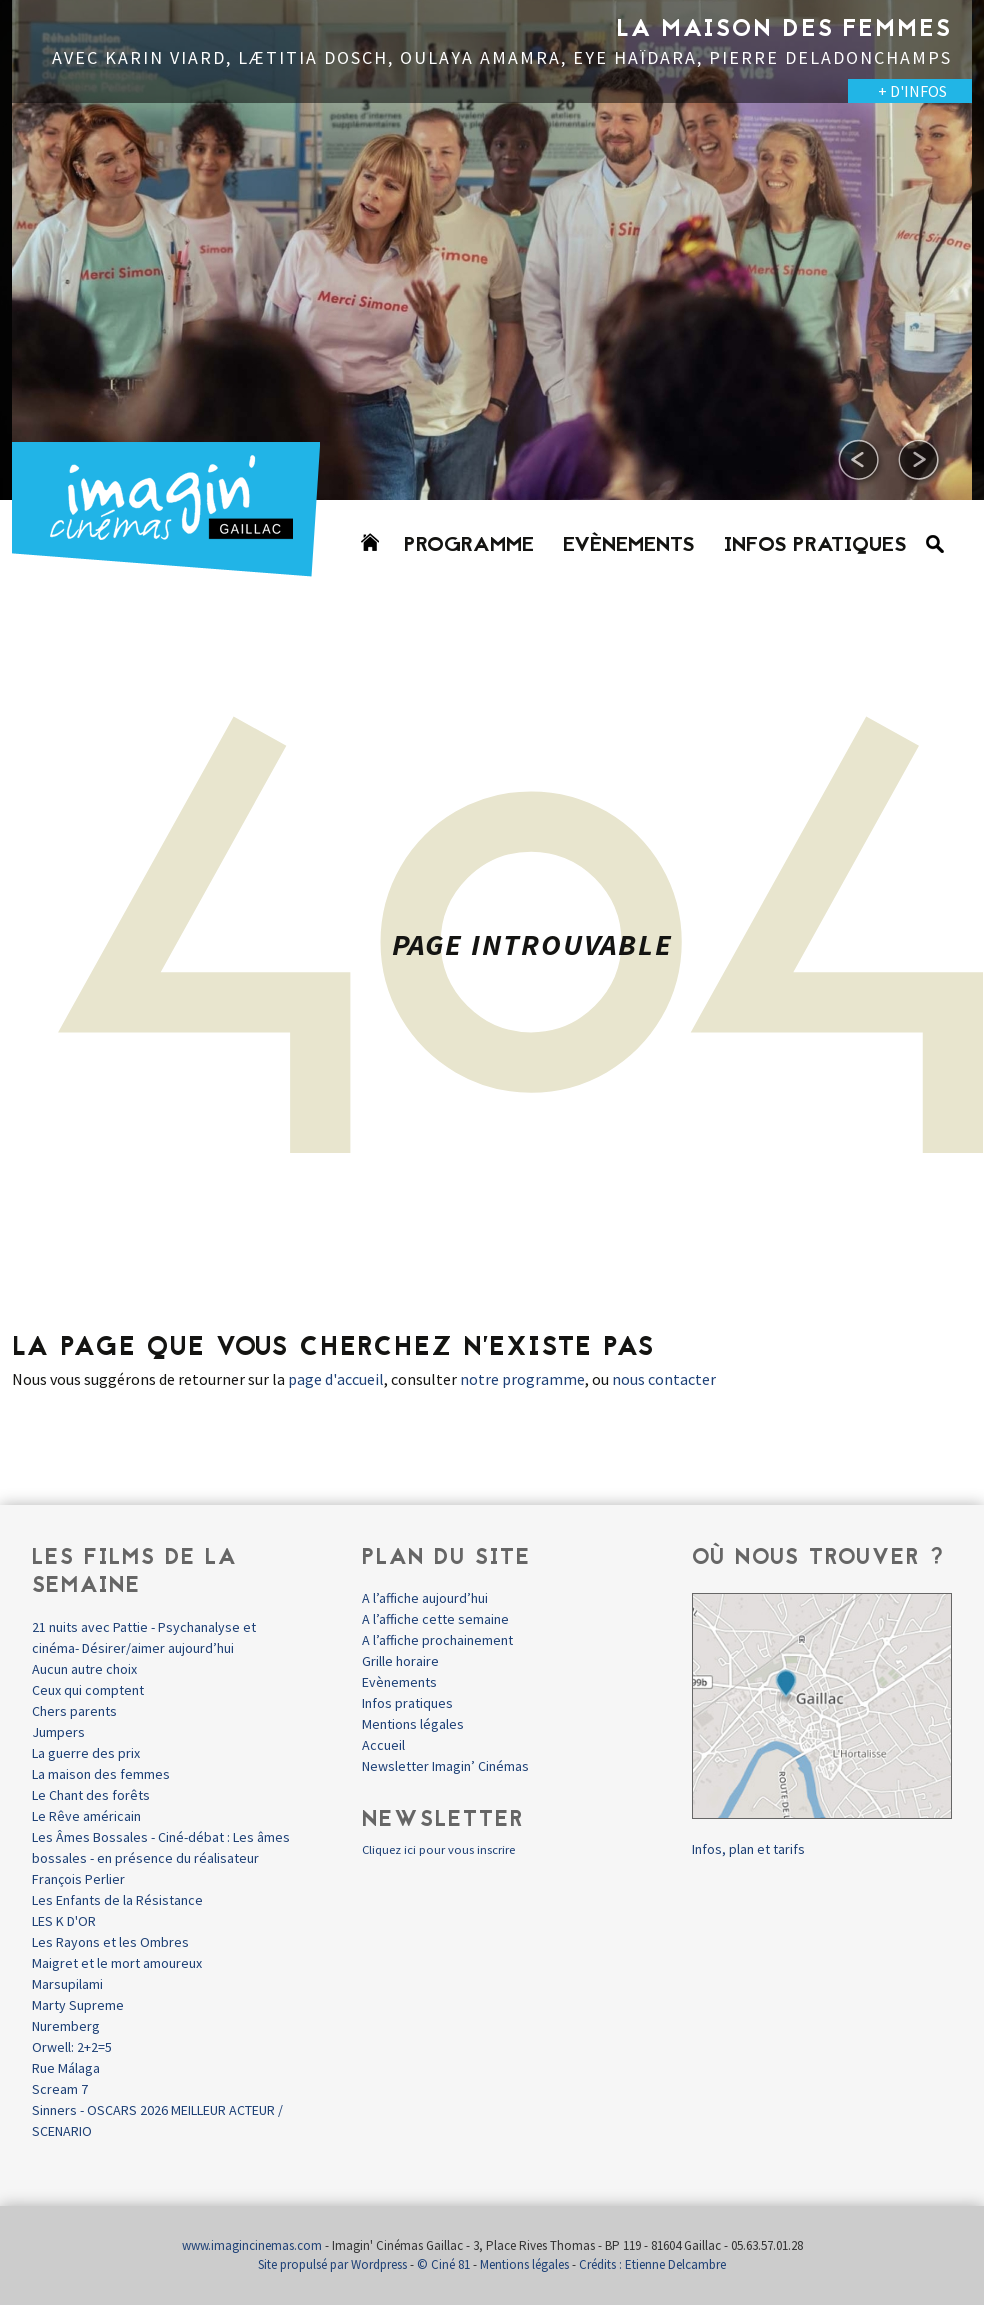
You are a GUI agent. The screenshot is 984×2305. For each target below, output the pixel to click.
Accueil (383, 1745)
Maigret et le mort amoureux (117, 1963)
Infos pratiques (815, 546)
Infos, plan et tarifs (748, 1849)
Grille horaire (400, 1661)
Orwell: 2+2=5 (72, 2047)
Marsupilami (67, 1984)
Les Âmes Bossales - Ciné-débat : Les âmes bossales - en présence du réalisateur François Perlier (161, 1858)
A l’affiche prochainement (437, 1640)
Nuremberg (66, 2026)
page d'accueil (336, 1379)
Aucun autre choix (84, 1669)
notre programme (522, 1379)
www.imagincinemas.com (252, 2245)
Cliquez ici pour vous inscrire (438, 1849)
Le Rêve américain (86, 1816)
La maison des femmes (101, 1774)
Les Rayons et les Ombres (110, 1942)
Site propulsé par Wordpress (332, 2264)
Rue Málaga (66, 2068)
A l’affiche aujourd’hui (425, 1598)
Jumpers (58, 1732)
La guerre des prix (86, 1753)
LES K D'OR (64, 1921)
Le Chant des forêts (91, 1795)
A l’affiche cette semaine (435, 1619)
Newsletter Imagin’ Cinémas (445, 1766)
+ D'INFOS (912, 91)
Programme (469, 546)
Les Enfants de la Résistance (117, 1900)
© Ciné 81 (443, 2264)
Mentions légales (413, 1724)
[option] (492, 250)
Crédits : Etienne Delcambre (652, 2264)
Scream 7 (60, 2089)
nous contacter (664, 1379)
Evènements (629, 546)
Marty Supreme (78, 2005)
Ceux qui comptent (88, 1690)
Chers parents (74, 1711)
